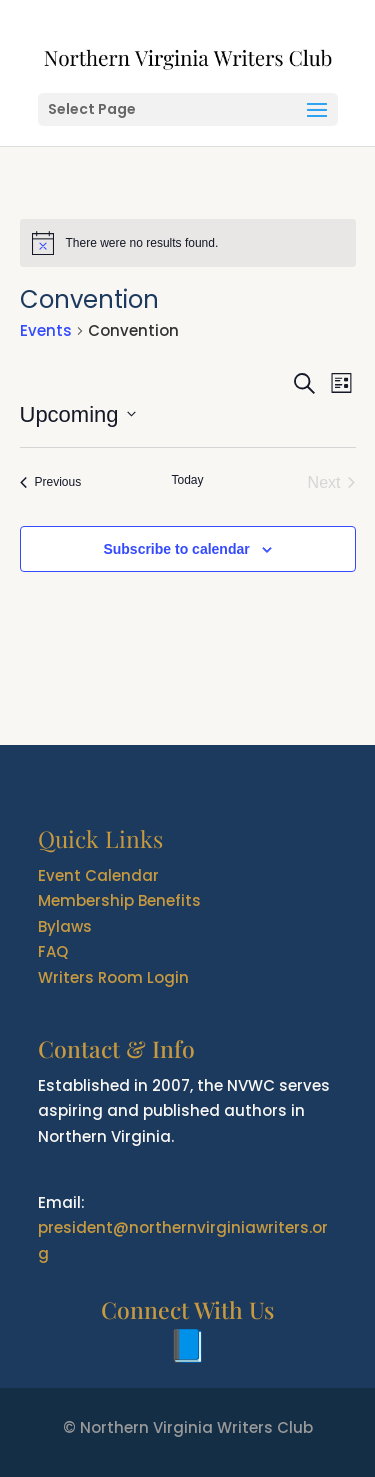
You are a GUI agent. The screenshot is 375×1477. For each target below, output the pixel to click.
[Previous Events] (51, 483)
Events (46, 330)
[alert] (188, 243)
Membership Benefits (119, 900)
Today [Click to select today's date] (187, 480)
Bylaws (65, 926)
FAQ (53, 951)
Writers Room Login (113, 977)
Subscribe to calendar (176, 549)
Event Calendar (98, 875)
